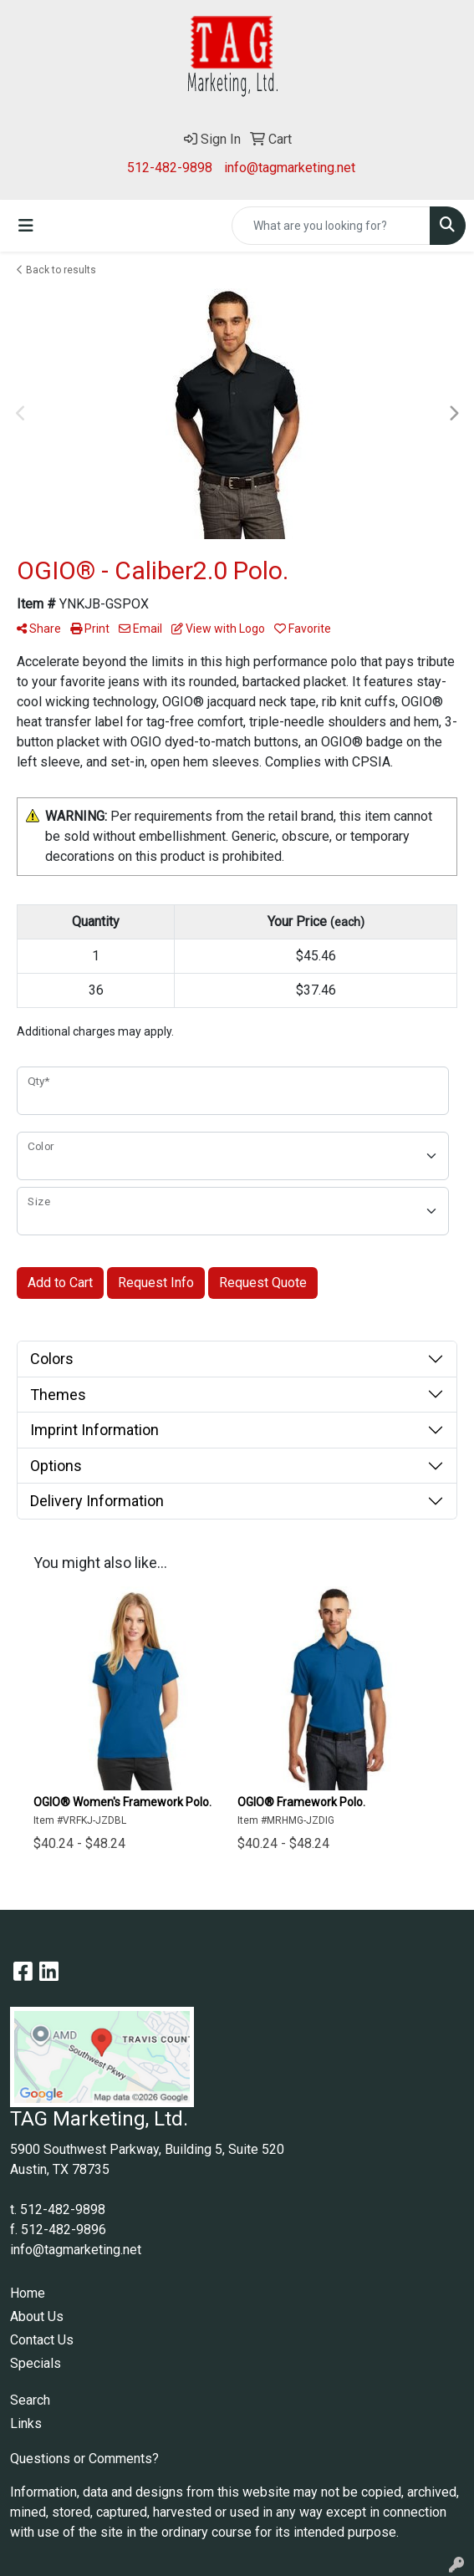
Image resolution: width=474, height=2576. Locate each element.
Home (27, 2293)
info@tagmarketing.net (289, 168)
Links (26, 2423)
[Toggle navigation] (25, 225)
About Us (37, 2316)
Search (30, 2400)
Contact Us (42, 2340)
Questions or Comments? (84, 2459)
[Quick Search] (331, 225)
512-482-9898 (169, 168)
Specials (35, 2363)
